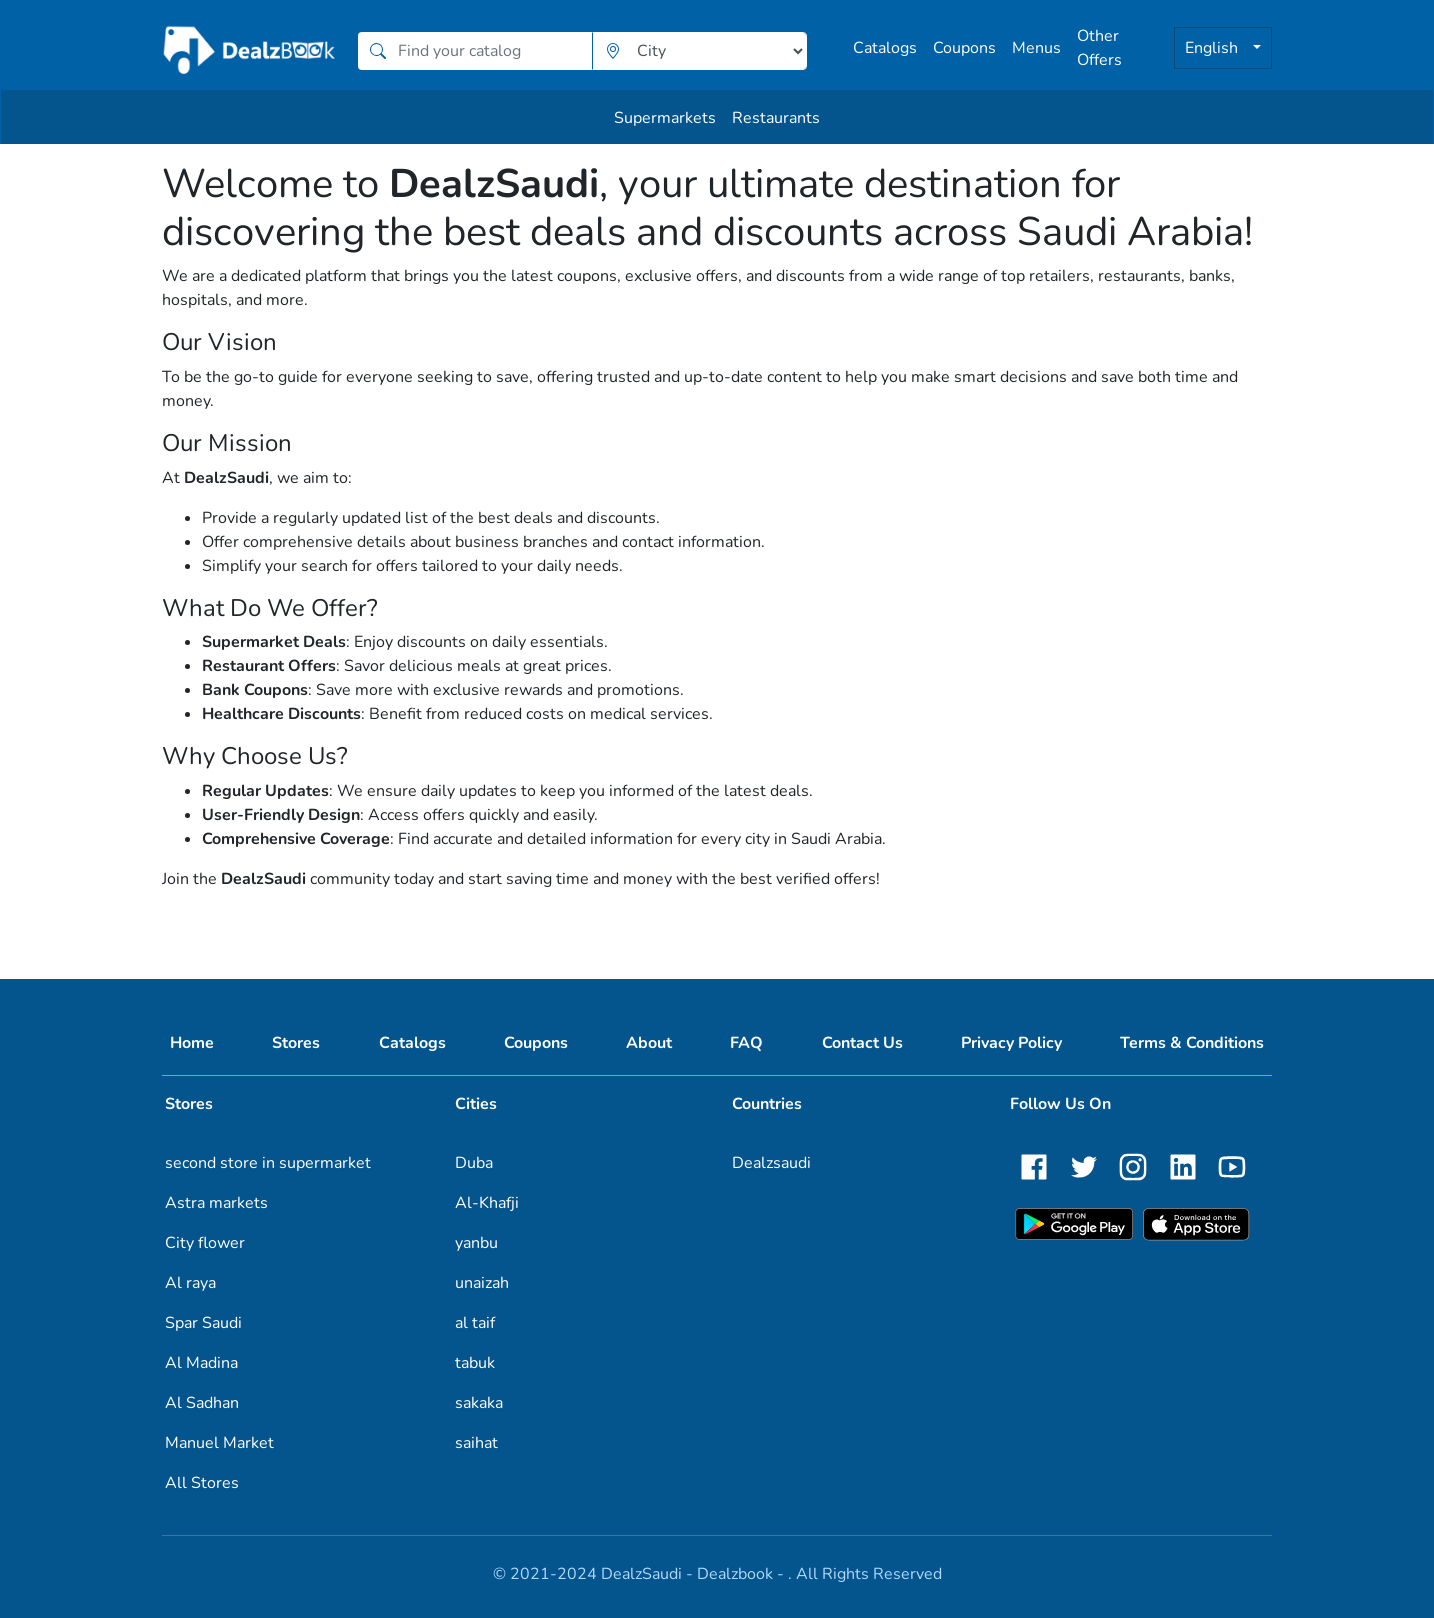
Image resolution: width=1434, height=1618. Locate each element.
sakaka (479, 1403)
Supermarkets (665, 118)
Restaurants (776, 118)
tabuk (475, 1363)
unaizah (482, 1283)
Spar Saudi (203, 1323)
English (1213, 48)
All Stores (202, 1483)
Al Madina (201, 1363)
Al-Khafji (487, 1203)
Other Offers (1099, 48)
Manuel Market (219, 1443)
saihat (476, 1443)
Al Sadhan (202, 1403)
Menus (1036, 48)
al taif (475, 1323)
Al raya (190, 1283)
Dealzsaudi (771, 1163)
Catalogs (885, 48)
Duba (474, 1163)
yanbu (476, 1243)
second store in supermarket (268, 1163)
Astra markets (216, 1203)
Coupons (964, 48)
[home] (250, 50)
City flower (205, 1243)
